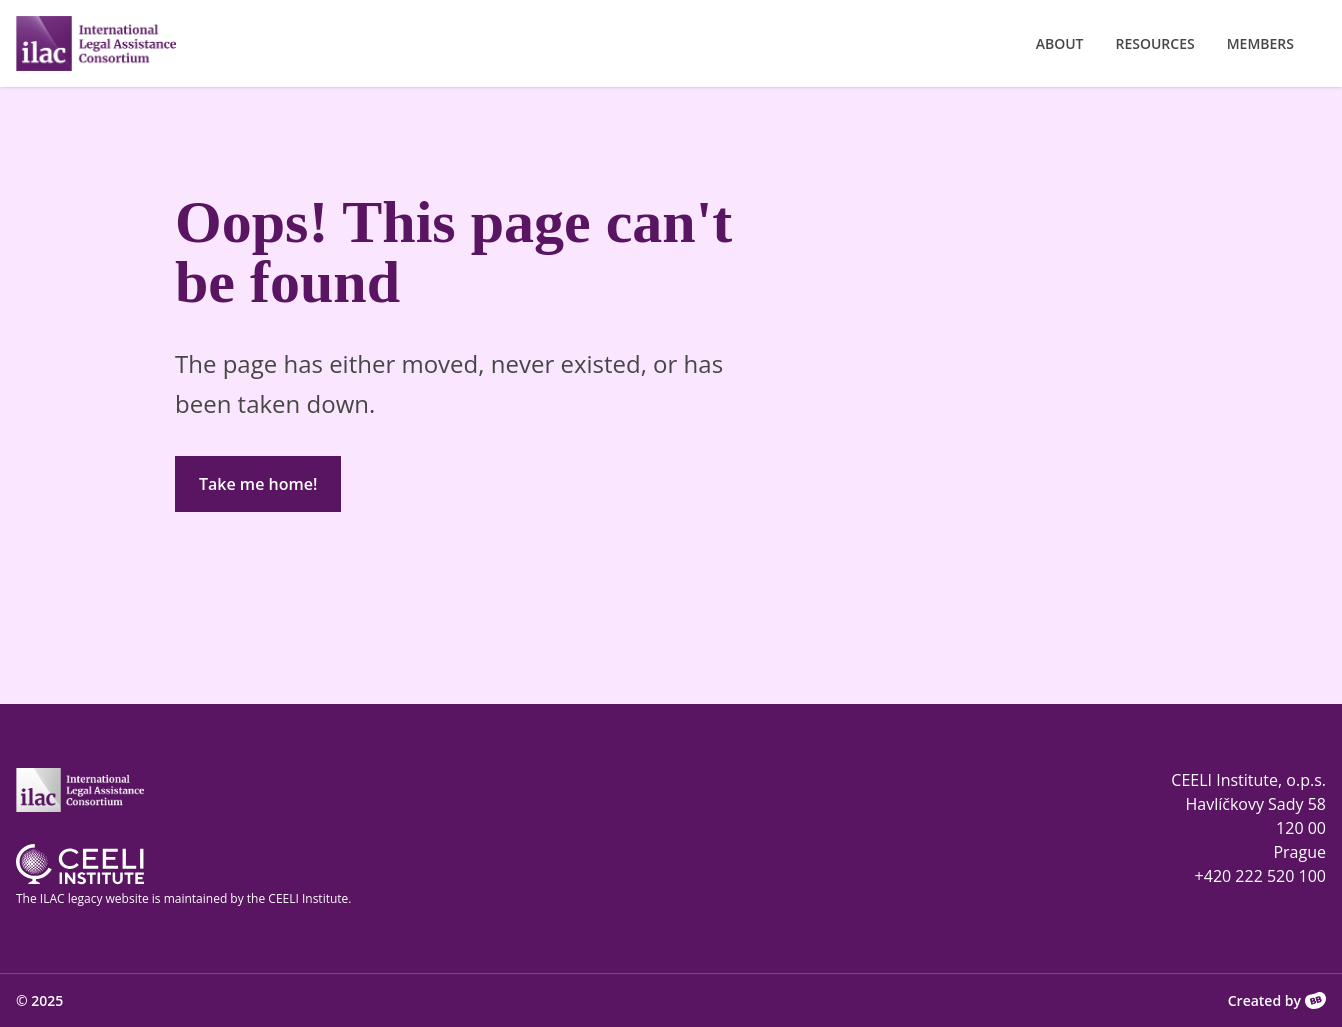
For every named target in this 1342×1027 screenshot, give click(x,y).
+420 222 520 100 (1260, 876)
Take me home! (258, 484)
